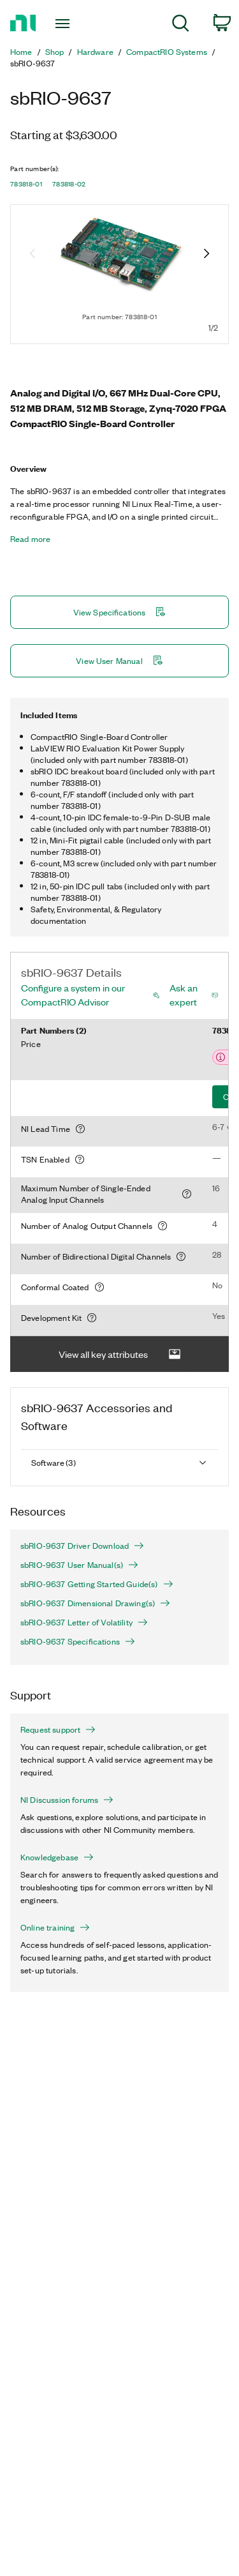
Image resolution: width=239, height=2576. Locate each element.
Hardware (95, 51)
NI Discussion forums (66, 1799)
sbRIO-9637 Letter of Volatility (84, 1622)
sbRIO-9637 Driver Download (82, 1545)
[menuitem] (181, 25)
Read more (30, 539)
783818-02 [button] (69, 184)
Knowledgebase (57, 1857)
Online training (55, 1927)
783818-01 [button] (26, 184)
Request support (58, 1729)
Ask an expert (184, 994)
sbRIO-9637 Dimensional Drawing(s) (95, 1603)
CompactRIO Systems (166, 51)
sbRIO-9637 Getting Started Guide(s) (96, 1584)
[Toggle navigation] (64, 23)
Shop (54, 51)
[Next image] (206, 254)
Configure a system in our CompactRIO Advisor (73, 994)
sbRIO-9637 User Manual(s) (79, 1564)
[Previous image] (32, 254)
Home (21, 51)
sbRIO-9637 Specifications (77, 1641)
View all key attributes (120, 1354)
